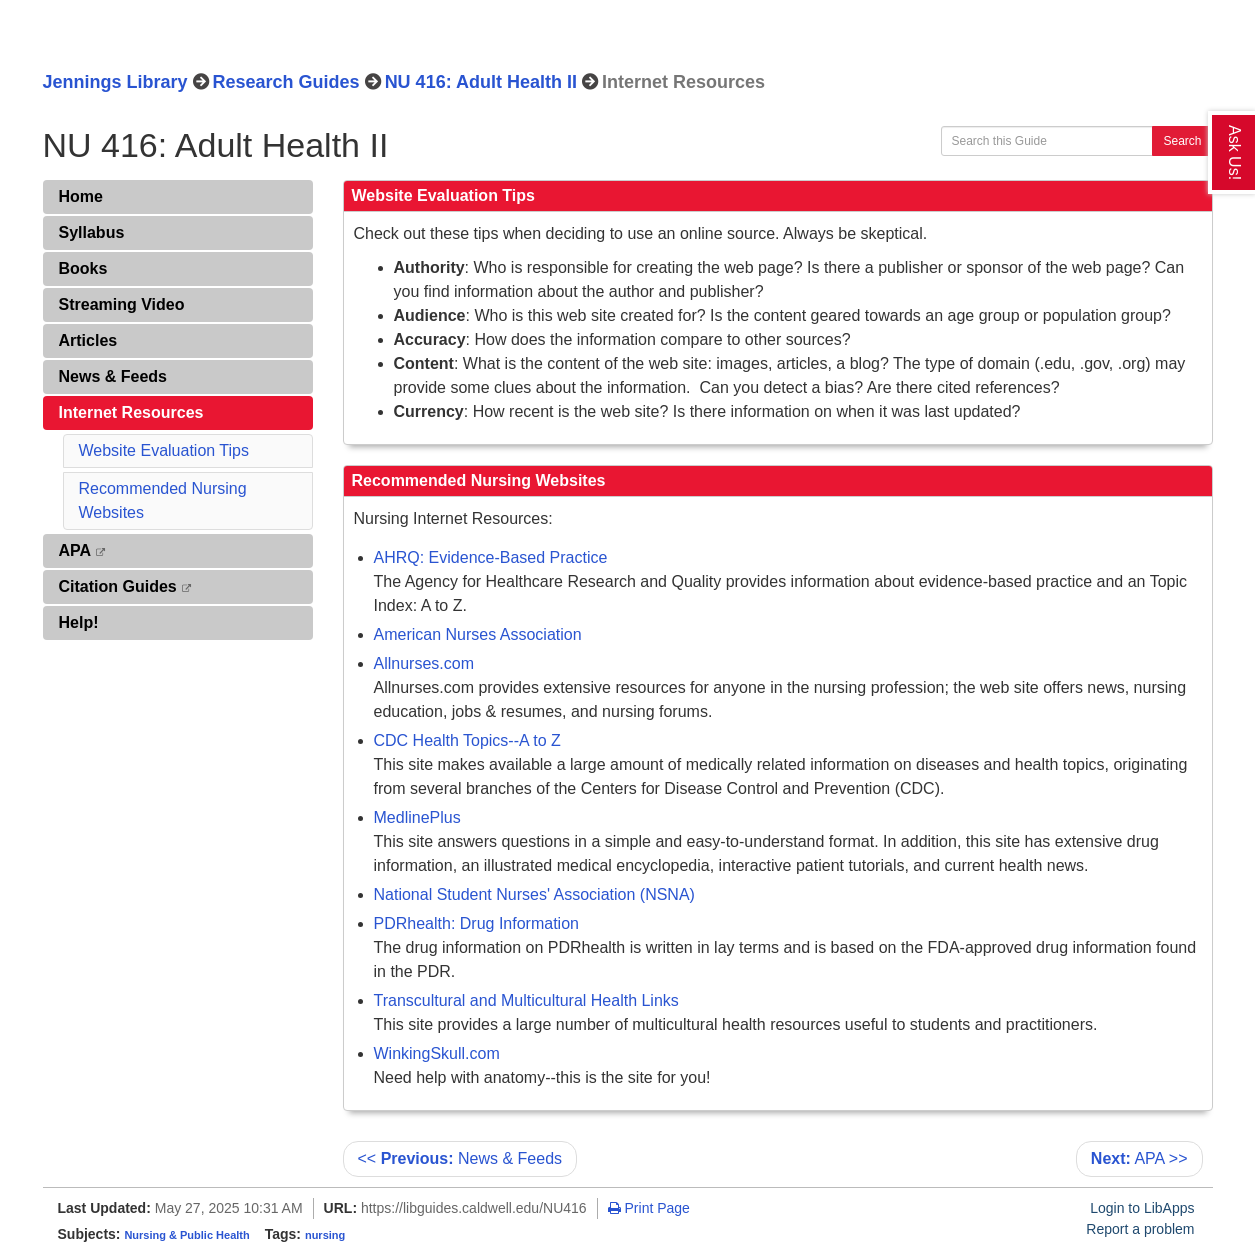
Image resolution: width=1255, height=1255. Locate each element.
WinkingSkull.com (437, 1053)
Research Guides (286, 82)
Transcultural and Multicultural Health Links (526, 1000)
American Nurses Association (478, 634)
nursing (325, 1235)
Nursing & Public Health (186, 1235)
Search (1182, 141)
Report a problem (1140, 1229)
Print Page (649, 1208)
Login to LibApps (1142, 1208)
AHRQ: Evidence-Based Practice (491, 557)
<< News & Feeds (460, 1158)
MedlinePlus (417, 817)
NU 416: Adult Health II (481, 82)
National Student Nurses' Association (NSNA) (534, 894)
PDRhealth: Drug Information (476, 923)
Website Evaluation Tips (164, 450)
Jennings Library (115, 82)
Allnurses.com (424, 663)
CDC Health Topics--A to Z (467, 740)
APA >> (1139, 1158)
